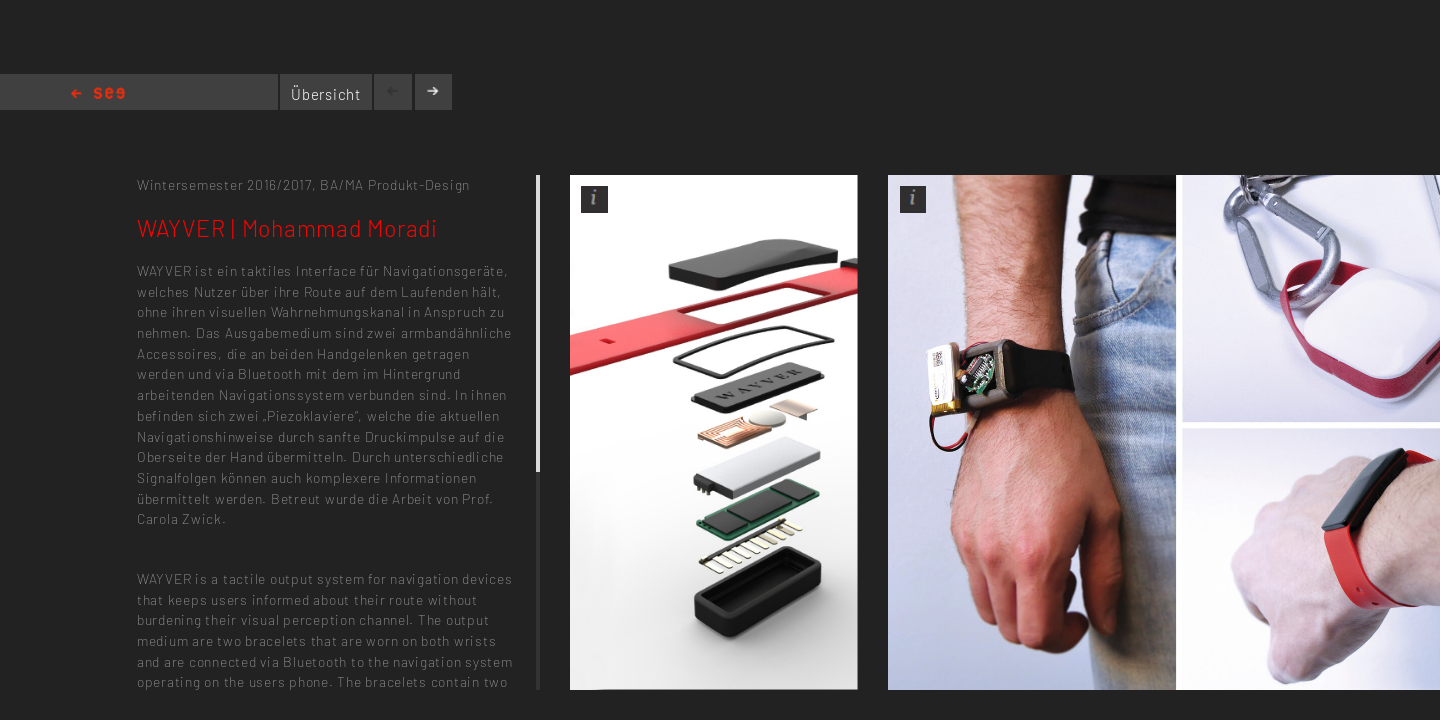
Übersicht (326, 94)
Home (98, 94)
